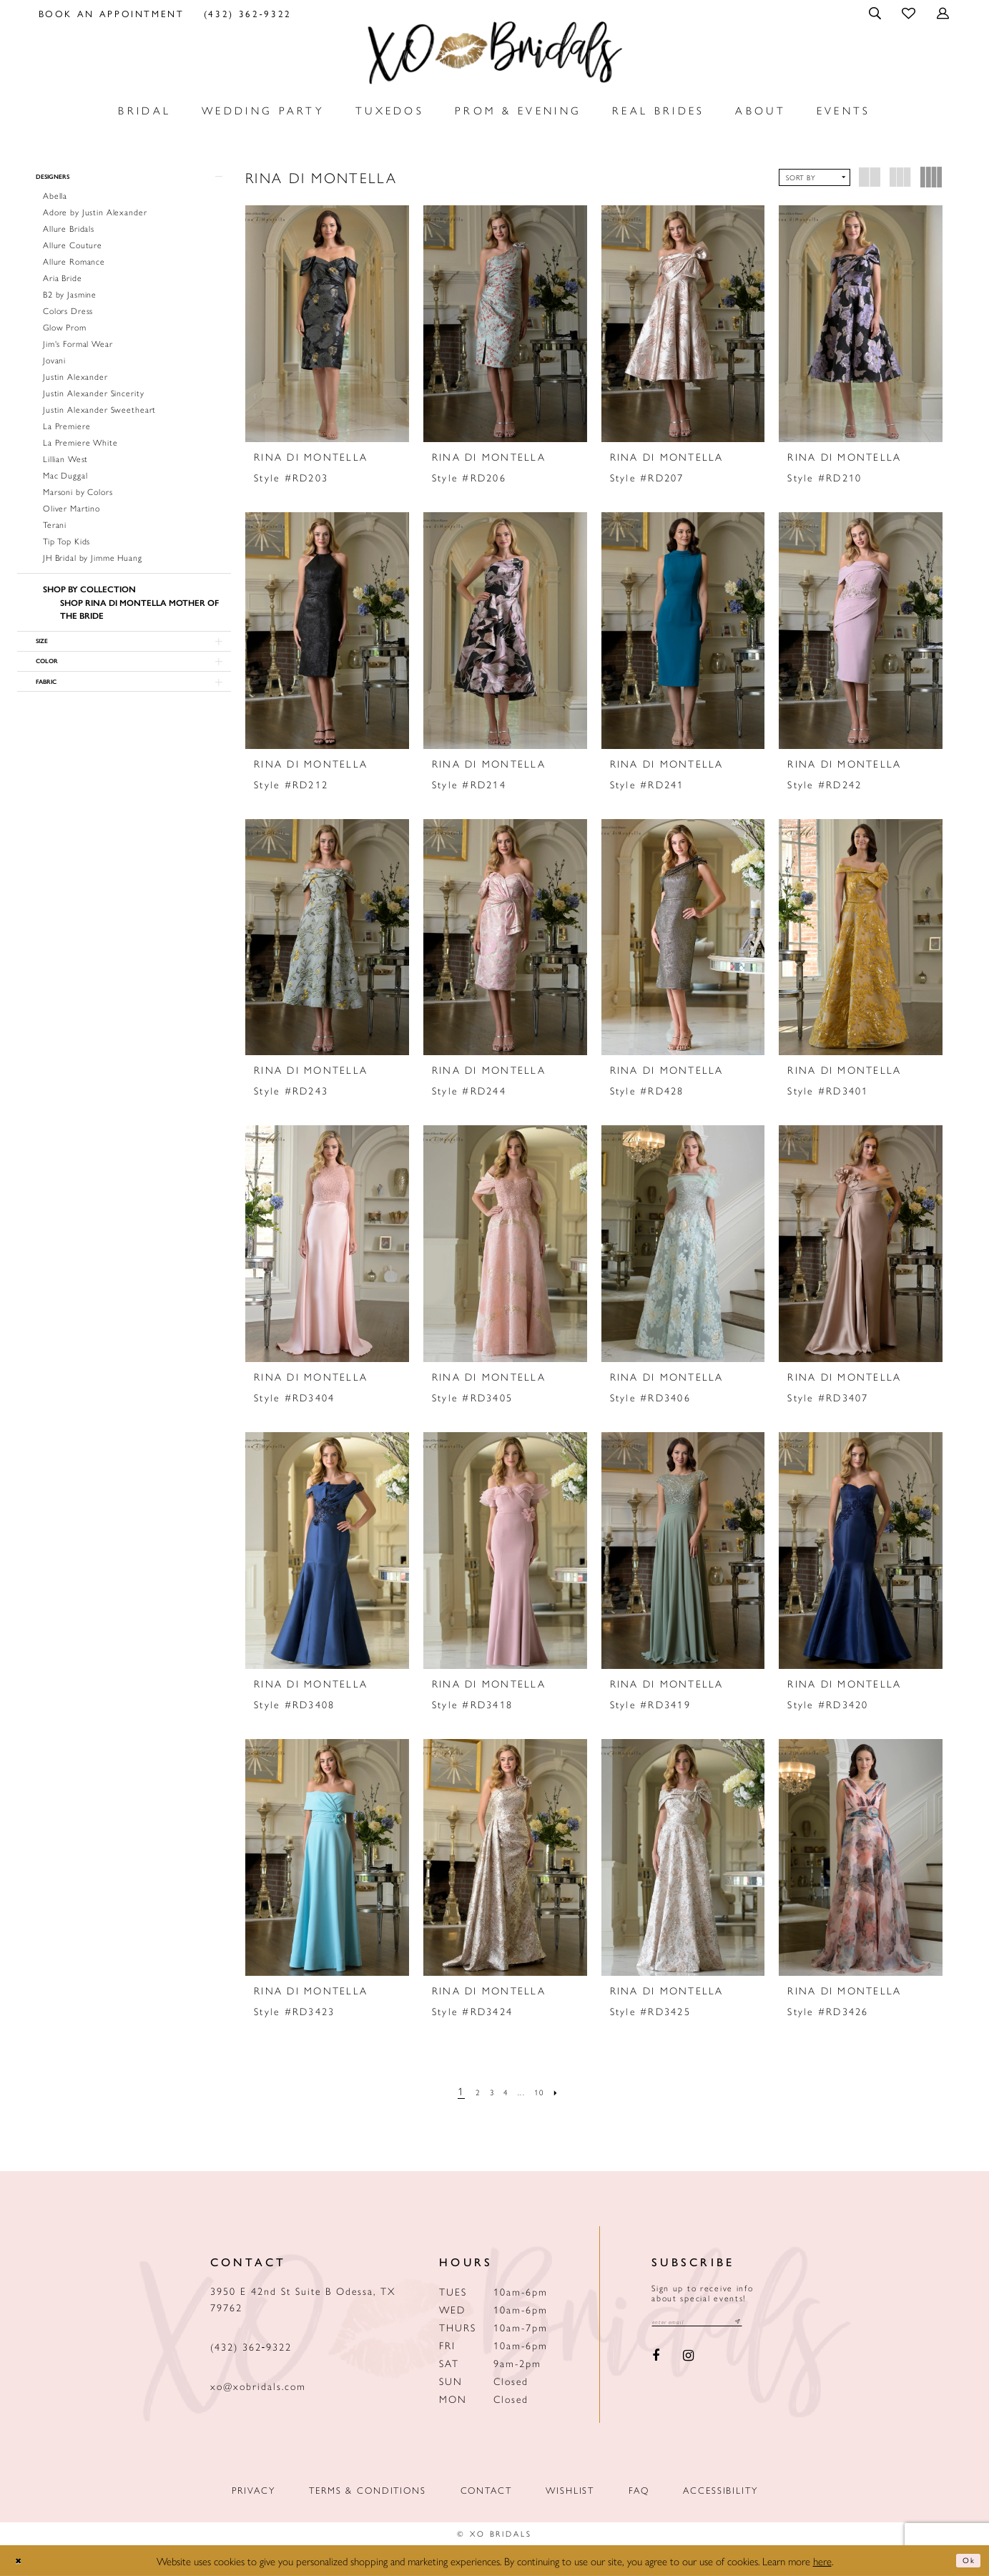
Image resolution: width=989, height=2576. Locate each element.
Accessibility (720, 2489)
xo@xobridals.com (258, 2386)
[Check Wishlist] (910, 12)
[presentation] (327, 323)
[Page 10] (548, 2090)
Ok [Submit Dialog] (964, 2560)
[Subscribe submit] (771, 2324)
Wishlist (570, 2489)
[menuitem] (111, 13)
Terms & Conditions (367, 2489)
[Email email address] (714, 2324)
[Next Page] (571, 2090)
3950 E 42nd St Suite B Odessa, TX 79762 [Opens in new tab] (302, 2298)
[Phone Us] (247, 13)
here (822, 2560)
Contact (486, 2489)
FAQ (639, 2489)
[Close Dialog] (22, 2560)
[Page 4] (505, 2090)
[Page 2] (468, 2090)
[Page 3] (486, 2090)
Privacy (253, 2489)
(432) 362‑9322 (251, 2346)
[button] (875, 13)
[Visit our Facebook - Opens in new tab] (655, 2360)
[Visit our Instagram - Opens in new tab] (689, 2360)
